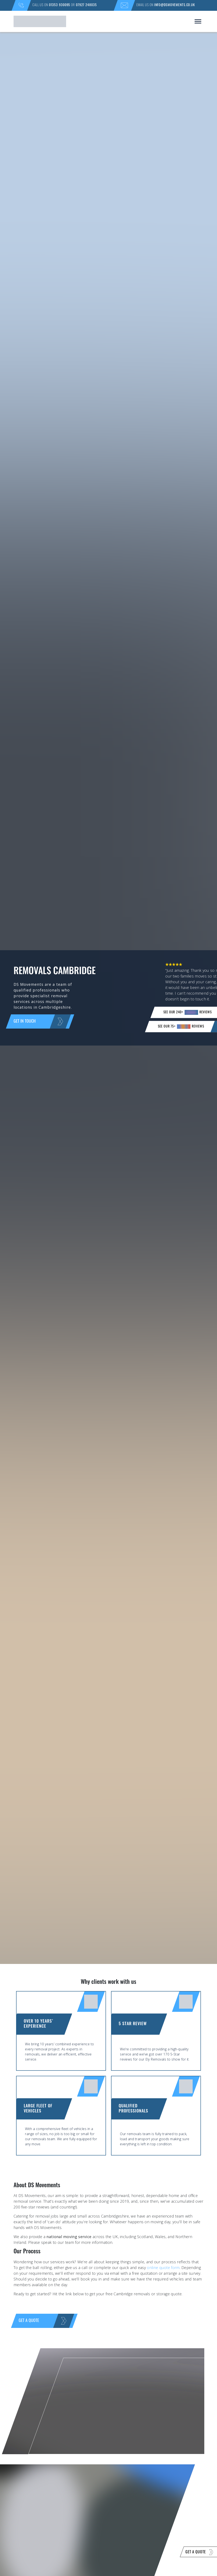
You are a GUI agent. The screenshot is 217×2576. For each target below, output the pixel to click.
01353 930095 (59, 5)
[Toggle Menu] (198, 21)
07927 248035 (84, 5)
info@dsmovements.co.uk (174, 5)
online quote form (163, 2267)
